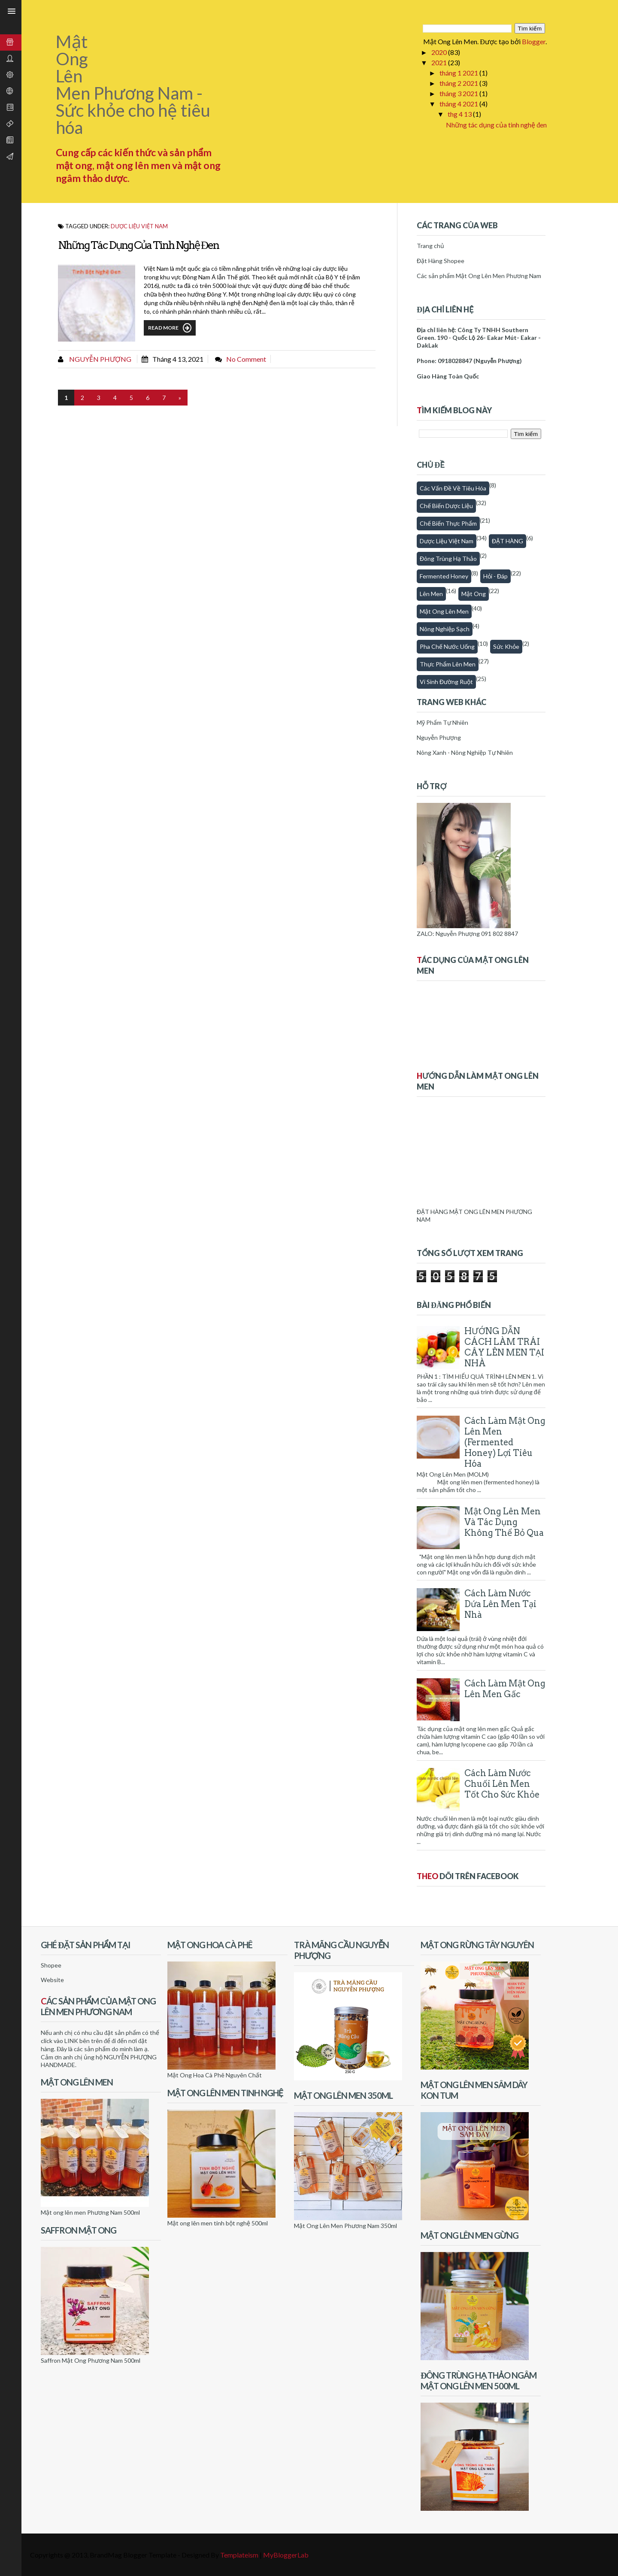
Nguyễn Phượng (99, 359)
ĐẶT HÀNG (507, 541)
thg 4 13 (460, 114)
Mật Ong (473, 593)
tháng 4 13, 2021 (177, 359)
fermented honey (444, 576)
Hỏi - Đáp (495, 576)
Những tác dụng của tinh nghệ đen (496, 125)
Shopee (51, 1965)
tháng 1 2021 (459, 73)
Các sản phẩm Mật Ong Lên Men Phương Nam (479, 275)
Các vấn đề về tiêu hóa (453, 488)
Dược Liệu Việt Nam (139, 226)
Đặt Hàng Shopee (440, 260)
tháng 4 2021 (459, 104)
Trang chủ (430, 245)
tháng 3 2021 (459, 93)
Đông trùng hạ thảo (448, 558)
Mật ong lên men (444, 611)
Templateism (239, 2555)
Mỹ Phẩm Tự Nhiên (442, 722)
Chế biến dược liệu (446, 505)
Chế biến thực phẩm (448, 523)
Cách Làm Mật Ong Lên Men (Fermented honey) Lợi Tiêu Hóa (504, 1442)
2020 (439, 52)
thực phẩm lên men (448, 664)
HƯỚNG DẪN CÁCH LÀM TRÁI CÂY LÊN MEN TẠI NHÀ (504, 1347)
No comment (246, 359)
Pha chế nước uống (447, 646)
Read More (169, 328)
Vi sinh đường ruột (446, 681)
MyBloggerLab (286, 2555)
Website (52, 1979)
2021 (439, 62)
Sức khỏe (506, 646)
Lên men (431, 593)
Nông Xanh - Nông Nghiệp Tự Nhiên (465, 752)
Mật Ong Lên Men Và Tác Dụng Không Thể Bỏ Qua (504, 1522)
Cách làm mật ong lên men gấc (504, 1688)
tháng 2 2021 (459, 83)
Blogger (533, 41)
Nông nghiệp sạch (445, 629)
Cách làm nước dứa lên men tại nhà (500, 1604)
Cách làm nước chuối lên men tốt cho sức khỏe (501, 1784)
